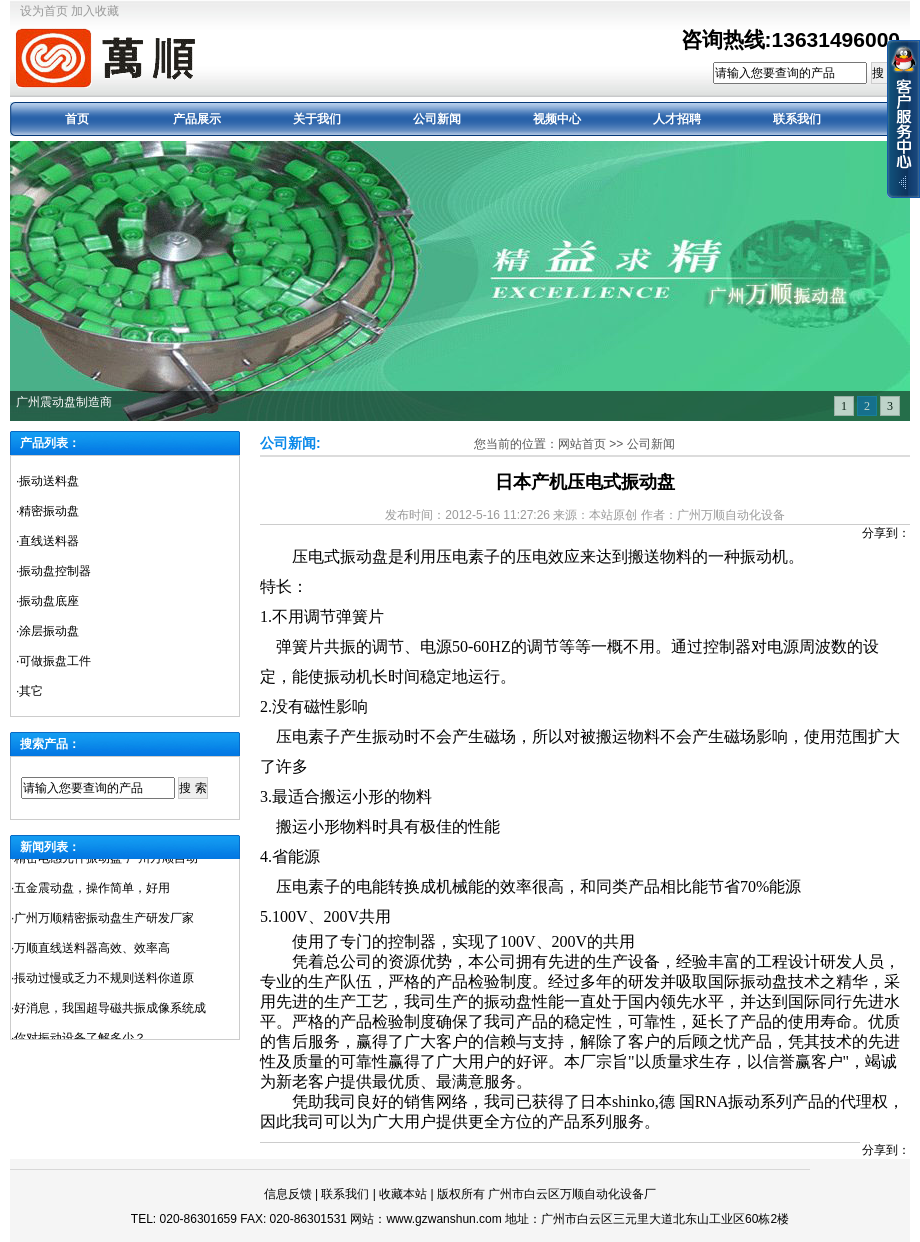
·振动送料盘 (47, 481)
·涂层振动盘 (47, 631)
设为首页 (44, 11)
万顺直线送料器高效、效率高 (92, 952)
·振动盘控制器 (53, 571)
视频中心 (557, 119)
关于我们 (317, 119)
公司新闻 (437, 119)
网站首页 (582, 444)
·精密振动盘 (47, 511)
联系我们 (797, 119)
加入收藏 (95, 11)
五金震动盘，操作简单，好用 (92, 892)
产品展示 (197, 119)
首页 (77, 119)
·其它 (29, 691)
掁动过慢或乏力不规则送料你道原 (104, 982)
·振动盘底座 (47, 601)
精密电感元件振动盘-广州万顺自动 (106, 862)
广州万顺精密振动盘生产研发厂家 (104, 922)
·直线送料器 (47, 541)
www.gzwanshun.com (443, 1219)
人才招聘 (677, 119)
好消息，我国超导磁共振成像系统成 (110, 1012)
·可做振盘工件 (53, 661)
